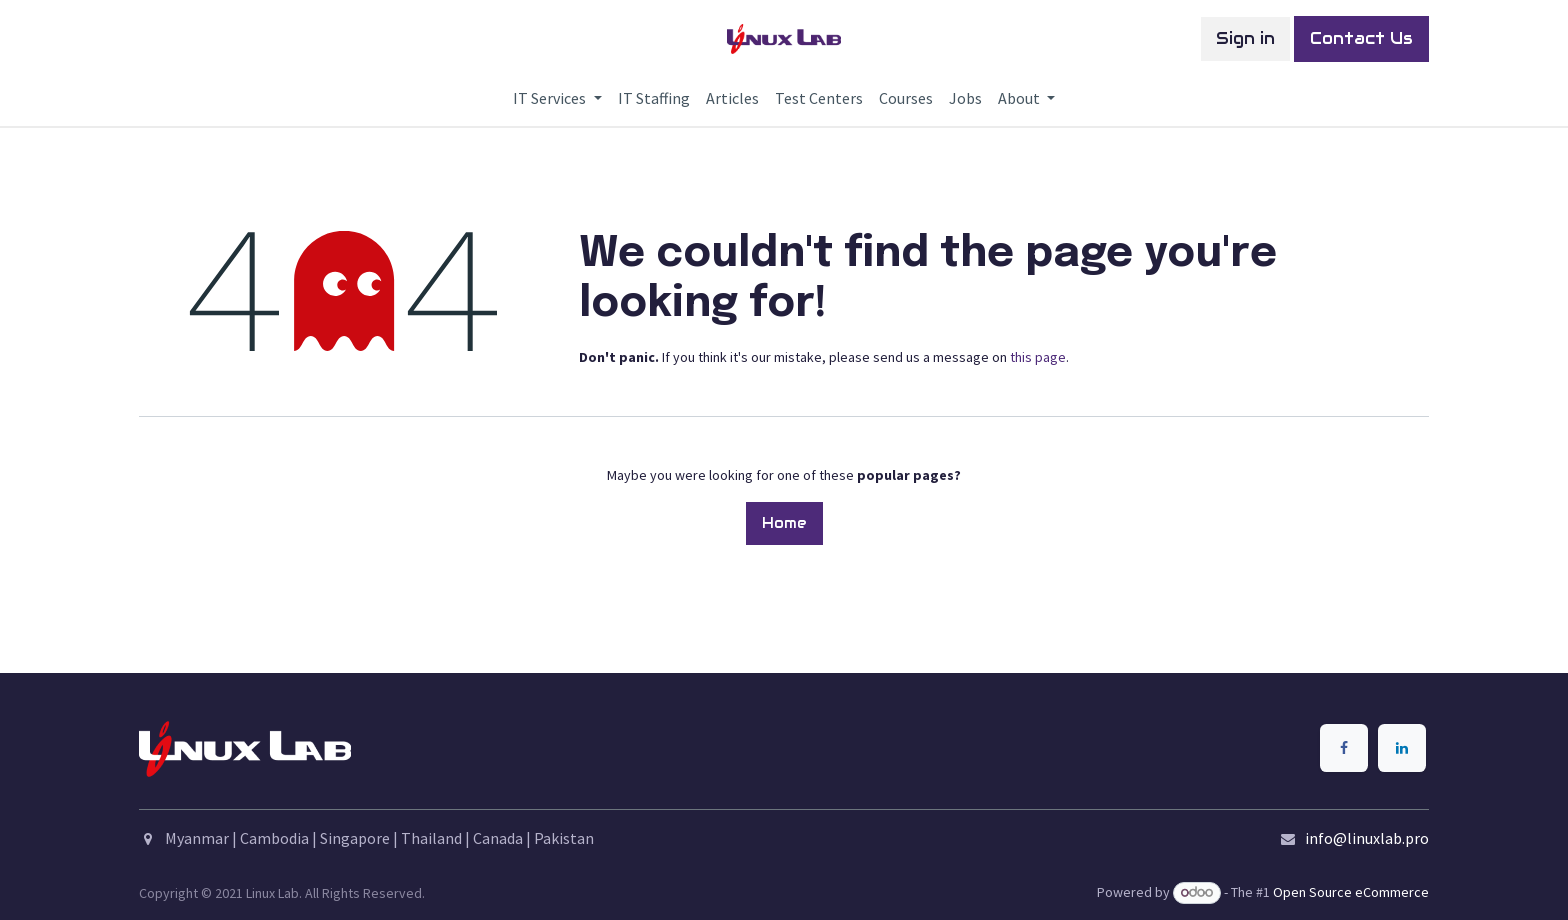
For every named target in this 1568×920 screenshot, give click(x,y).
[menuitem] (557, 98)
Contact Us (1361, 38)
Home (784, 523)
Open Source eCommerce (1351, 892)
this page (1038, 357)
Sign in (1245, 38)
